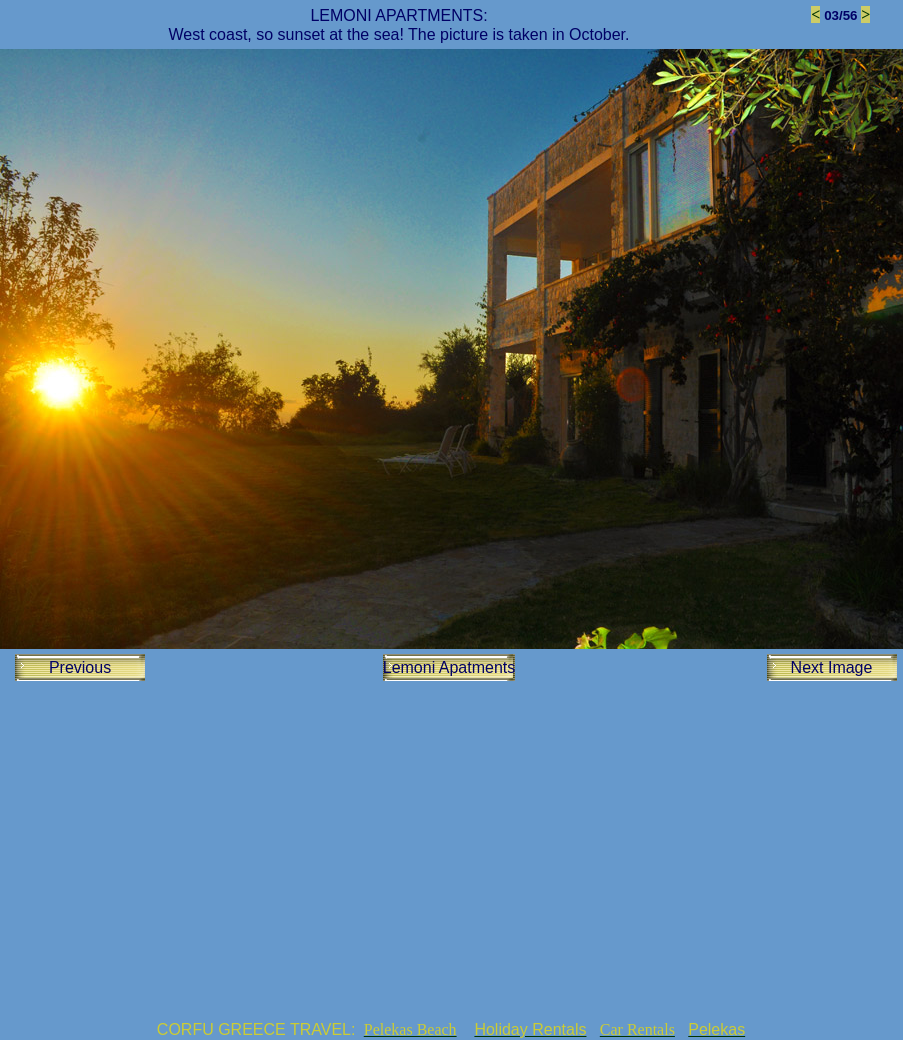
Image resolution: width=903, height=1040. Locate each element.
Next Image (832, 667)
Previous (80, 667)
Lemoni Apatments (449, 667)
